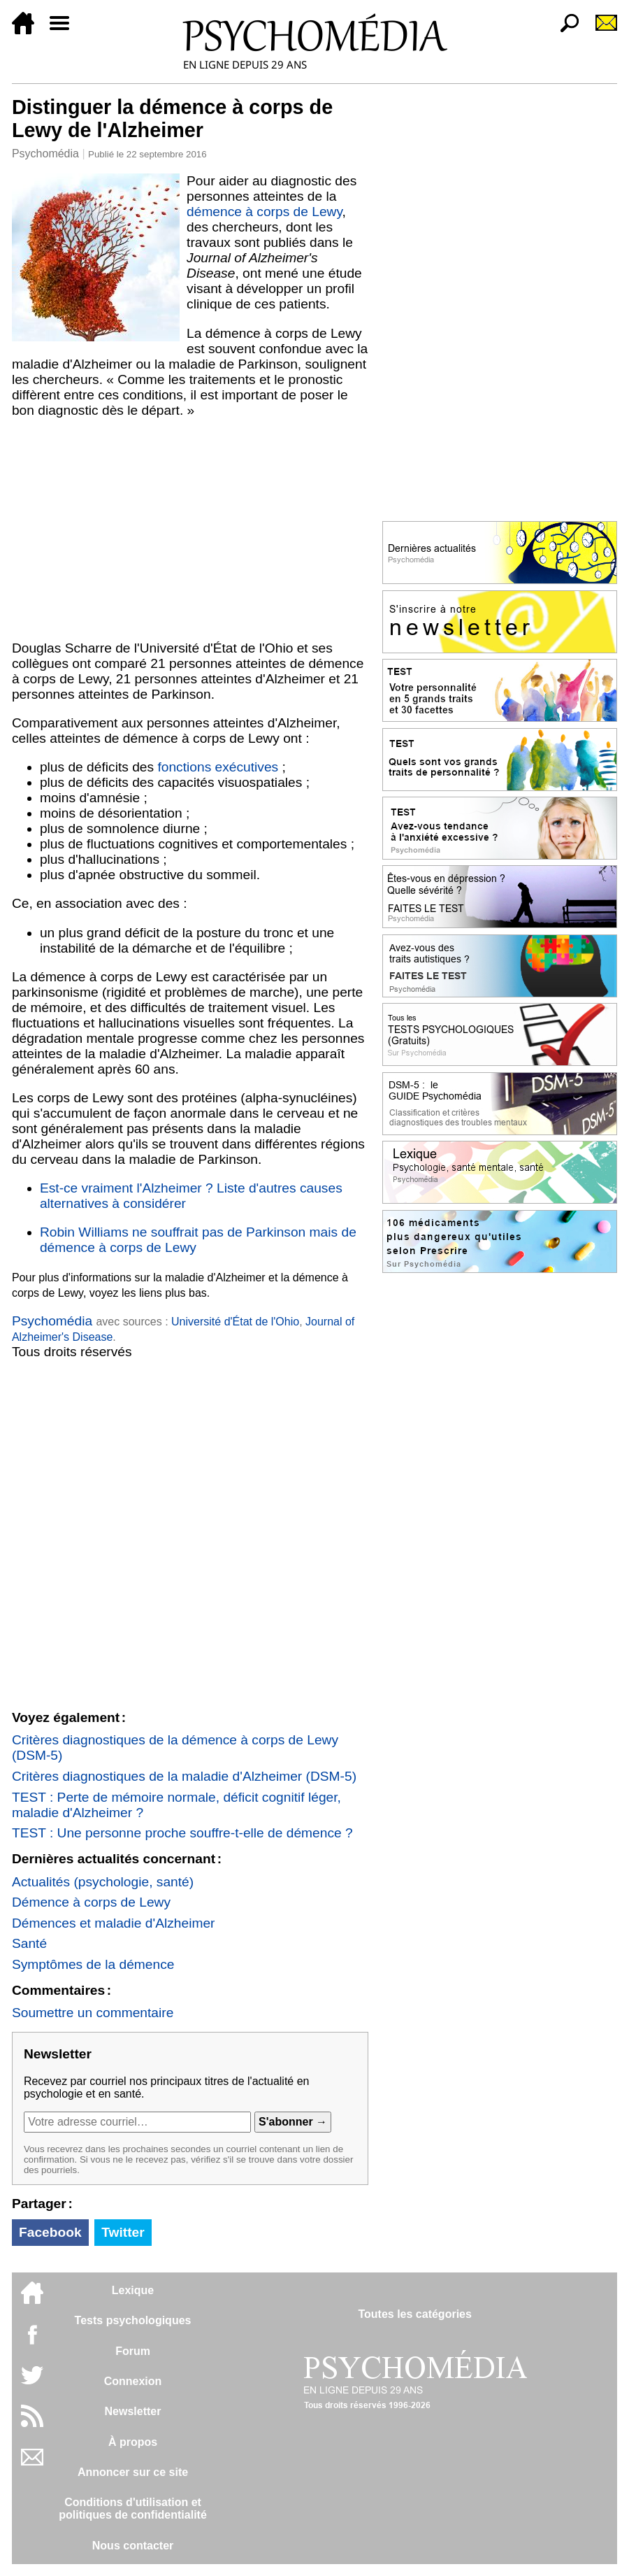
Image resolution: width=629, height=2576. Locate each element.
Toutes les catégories (414, 2314)
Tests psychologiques (133, 2320)
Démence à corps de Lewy (91, 1902)
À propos (132, 2442)
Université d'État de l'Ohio (235, 1322)
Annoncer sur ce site (133, 2472)
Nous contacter (132, 2546)
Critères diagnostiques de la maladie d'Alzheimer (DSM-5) (184, 1776)
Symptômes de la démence (93, 1964)
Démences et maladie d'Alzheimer (113, 1923)
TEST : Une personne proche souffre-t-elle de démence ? (182, 1833)
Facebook (50, 2232)
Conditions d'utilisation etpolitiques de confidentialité (133, 2508)
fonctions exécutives (217, 767)
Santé (29, 1943)
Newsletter (133, 2411)
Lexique (133, 2290)
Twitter (122, 2232)
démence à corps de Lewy (264, 211)
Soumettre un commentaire (92, 2012)
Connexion (133, 2381)
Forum (132, 2351)
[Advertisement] (190, 529)
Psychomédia (45, 153)
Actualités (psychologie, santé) (103, 1881)
